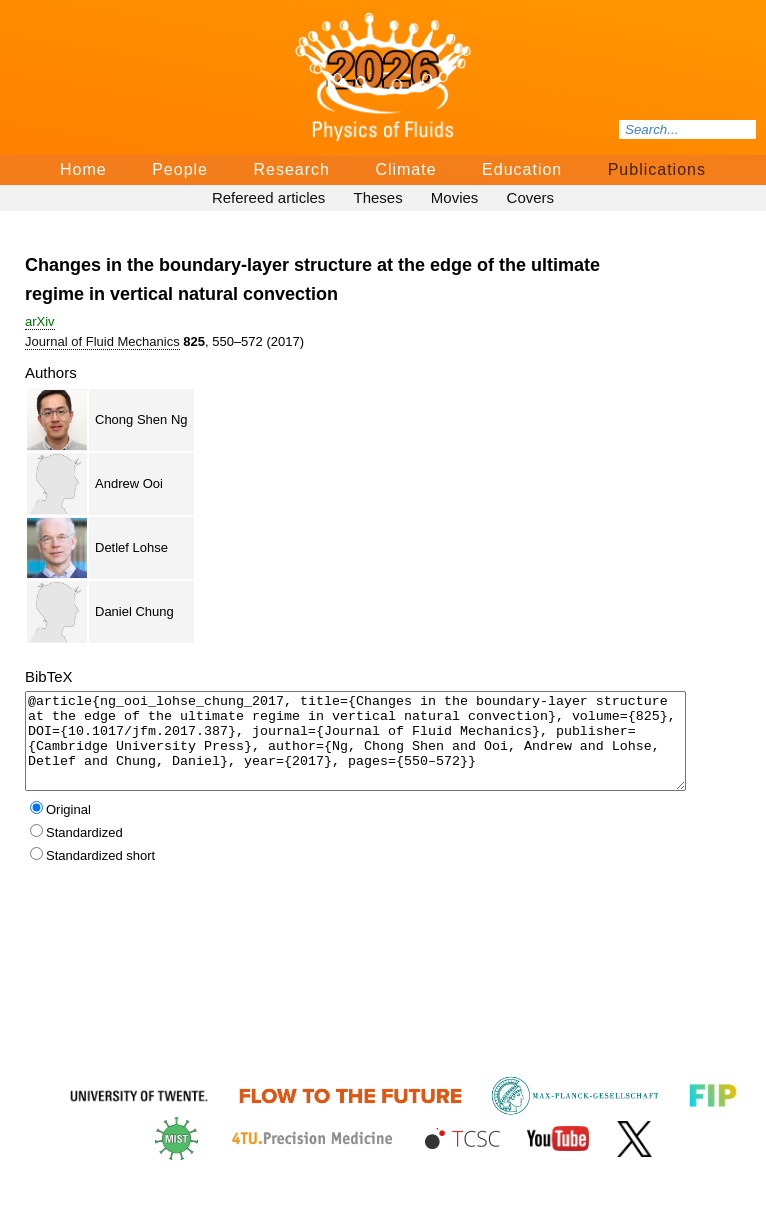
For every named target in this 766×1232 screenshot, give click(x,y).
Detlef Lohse (131, 547)
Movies (455, 197)
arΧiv (40, 321)
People (180, 169)
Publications (657, 169)
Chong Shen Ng (141, 419)
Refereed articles (268, 197)
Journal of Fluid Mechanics (102, 341)
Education (522, 169)
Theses (377, 197)
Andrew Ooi (129, 483)
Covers (531, 197)
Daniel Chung (134, 611)
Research (291, 169)
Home (83, 169)
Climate (405, 169)
